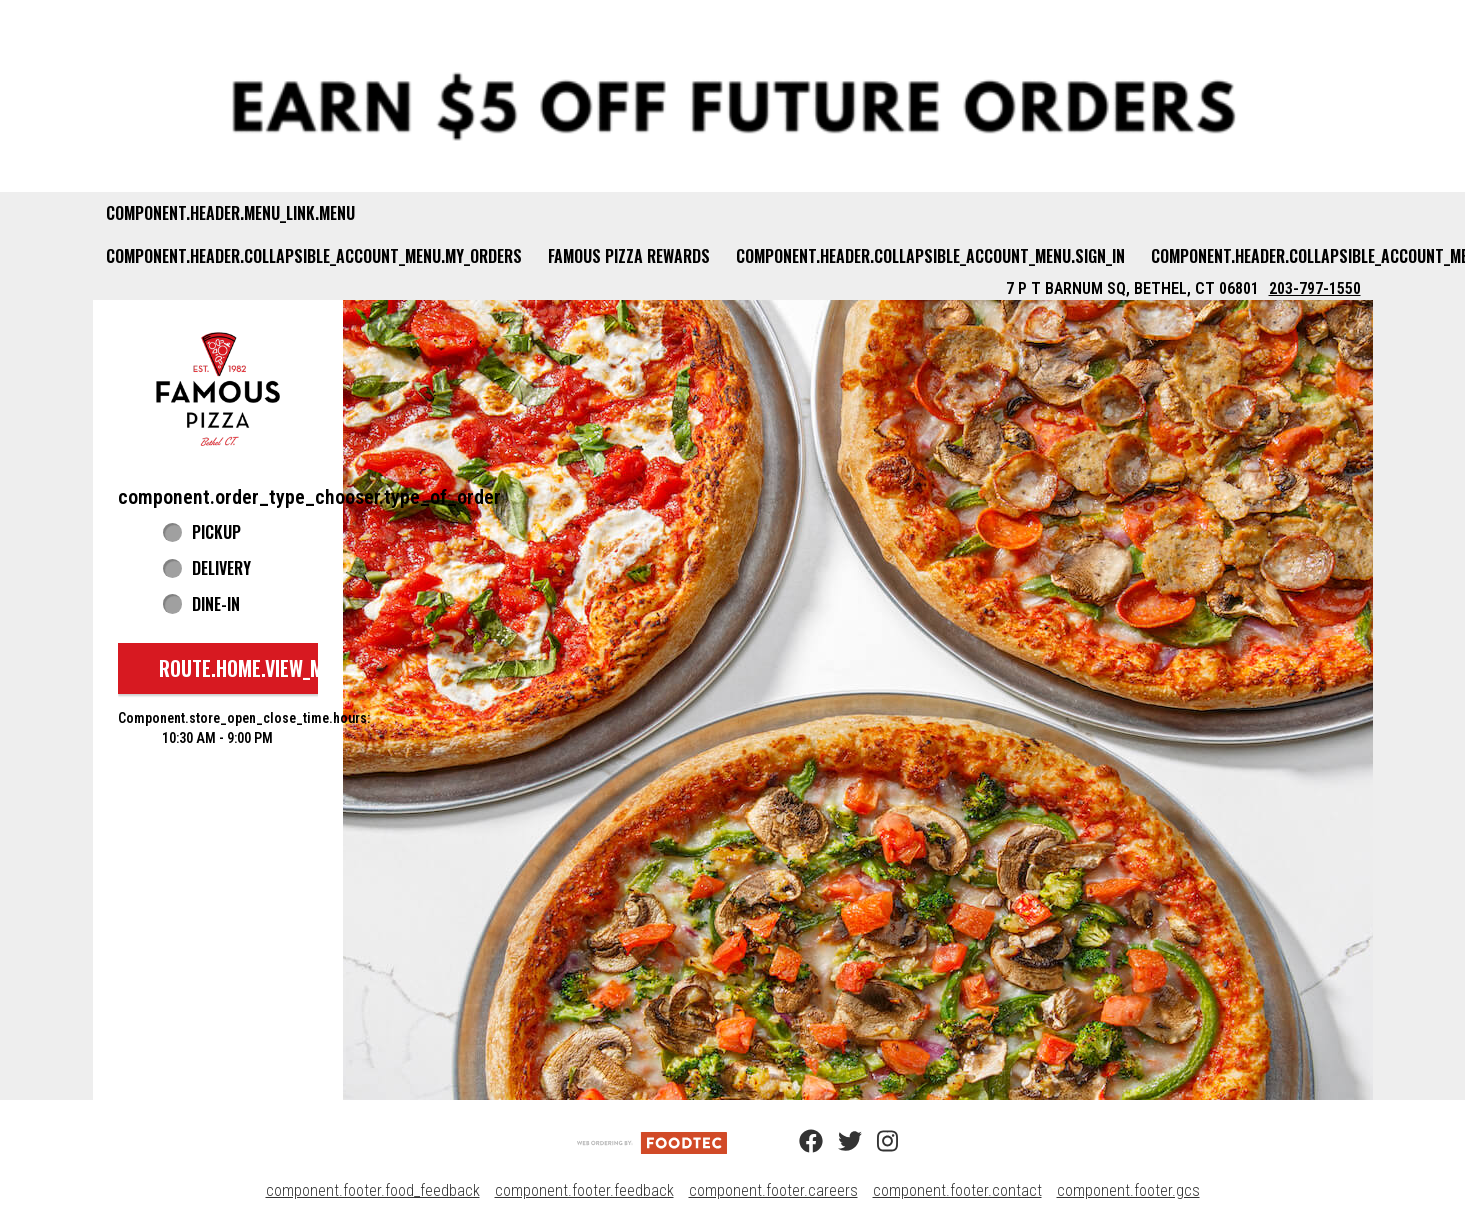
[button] (218, 388)
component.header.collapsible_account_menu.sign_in (930, 256)
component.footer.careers (773, 1190)
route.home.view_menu (257, 668)
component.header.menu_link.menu (230, 213)
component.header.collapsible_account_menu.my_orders (314, 256)
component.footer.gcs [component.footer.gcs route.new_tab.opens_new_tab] (1128, 1190)
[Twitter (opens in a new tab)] (838, 1142)
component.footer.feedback (584, 1190)
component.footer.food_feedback (373, 1190)
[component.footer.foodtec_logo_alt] (652, 1141)
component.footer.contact (957, 1190)
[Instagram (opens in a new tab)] (877, 1142)
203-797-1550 (1315, 288)
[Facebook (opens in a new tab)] (799, 1142)
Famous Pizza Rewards (629, 256)
